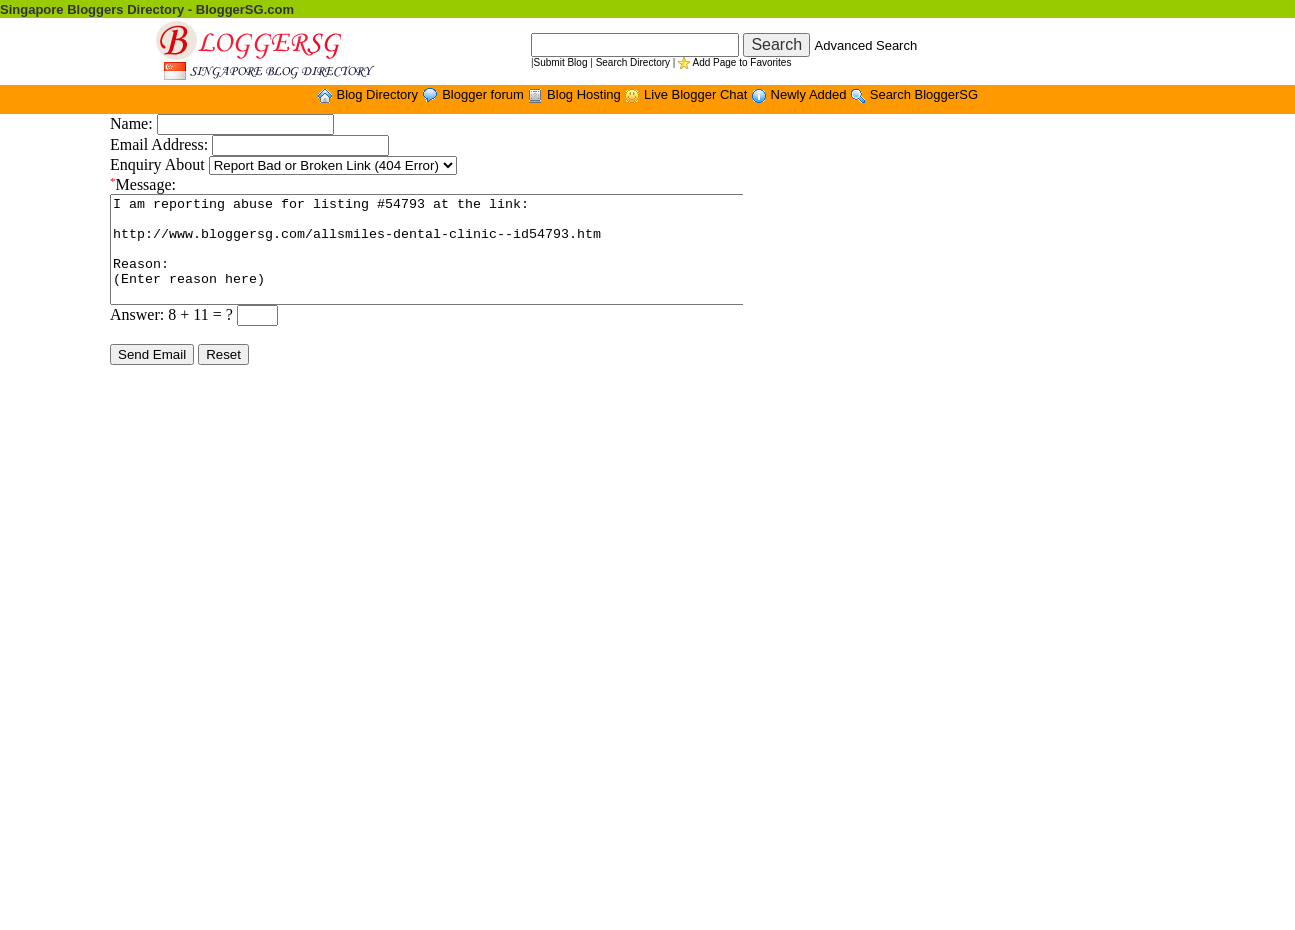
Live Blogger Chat (697, 94)
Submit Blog (561, 62)
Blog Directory (378, 94)
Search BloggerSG (924, 94)
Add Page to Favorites (741, 62)
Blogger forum (484, 94)
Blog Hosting (585, 94)
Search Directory (633, 62)
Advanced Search (866, 45)
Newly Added (811, 94)
